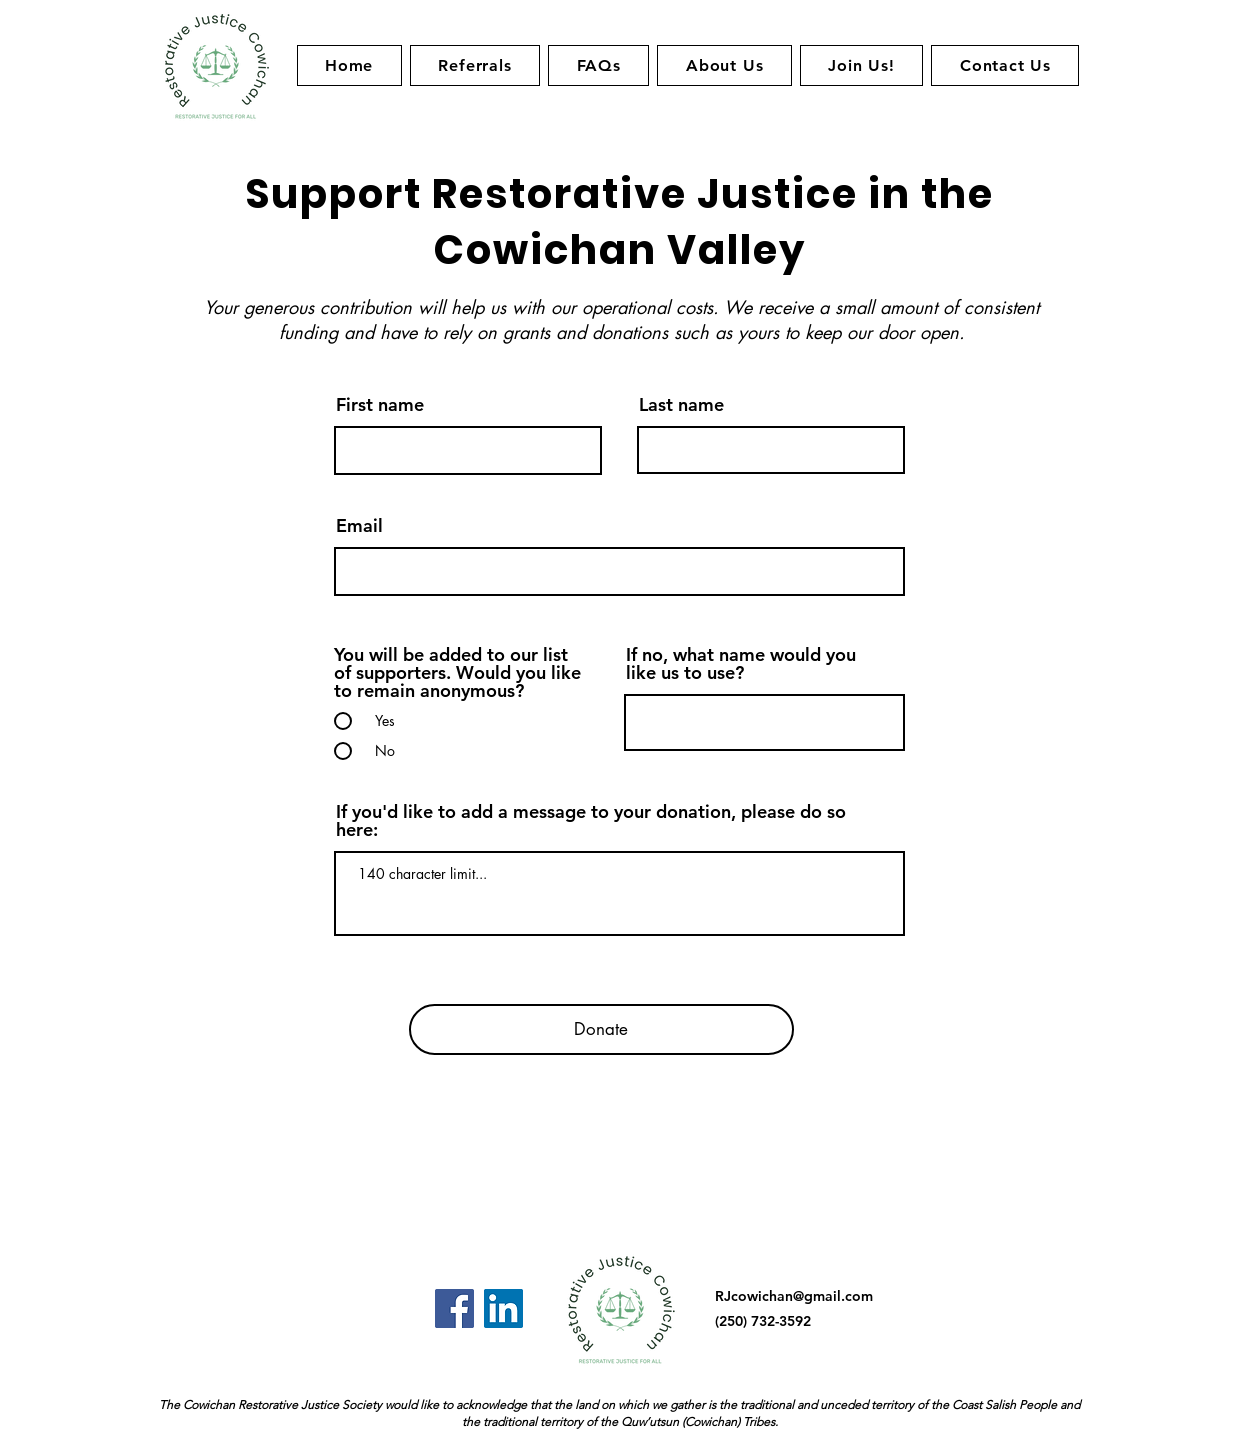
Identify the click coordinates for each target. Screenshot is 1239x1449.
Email (359, 526)
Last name (681, 405)
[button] (724, 65)
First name (380, 405)
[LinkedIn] (503, 1308)
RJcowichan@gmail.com (794, 1296)
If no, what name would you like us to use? (741, 664)
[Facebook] (454, 1308)
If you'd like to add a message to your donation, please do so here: (591, 821)
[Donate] (601, 1029)
